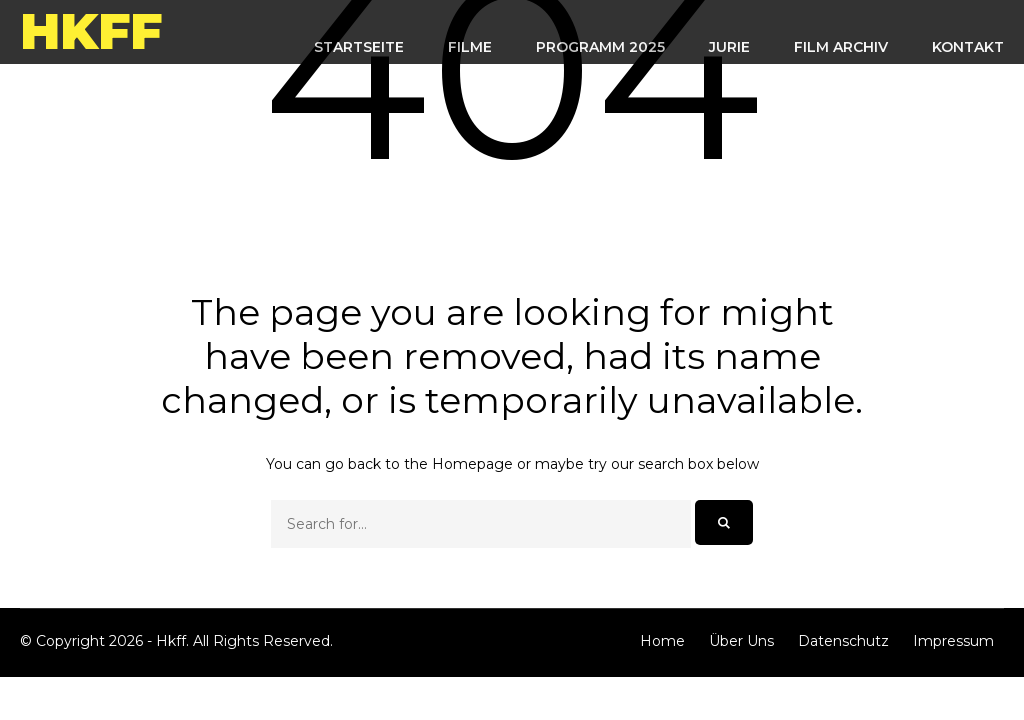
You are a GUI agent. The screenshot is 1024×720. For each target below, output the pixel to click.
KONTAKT (968, 47)
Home (662, 641)
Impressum (953, 641)
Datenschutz (843, 641)
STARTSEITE (359, 47)
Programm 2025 (600, 47)
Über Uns (741, 641)
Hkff (91, 31)
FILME (470, 47)
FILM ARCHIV (841, 47)
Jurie (729, 47)
